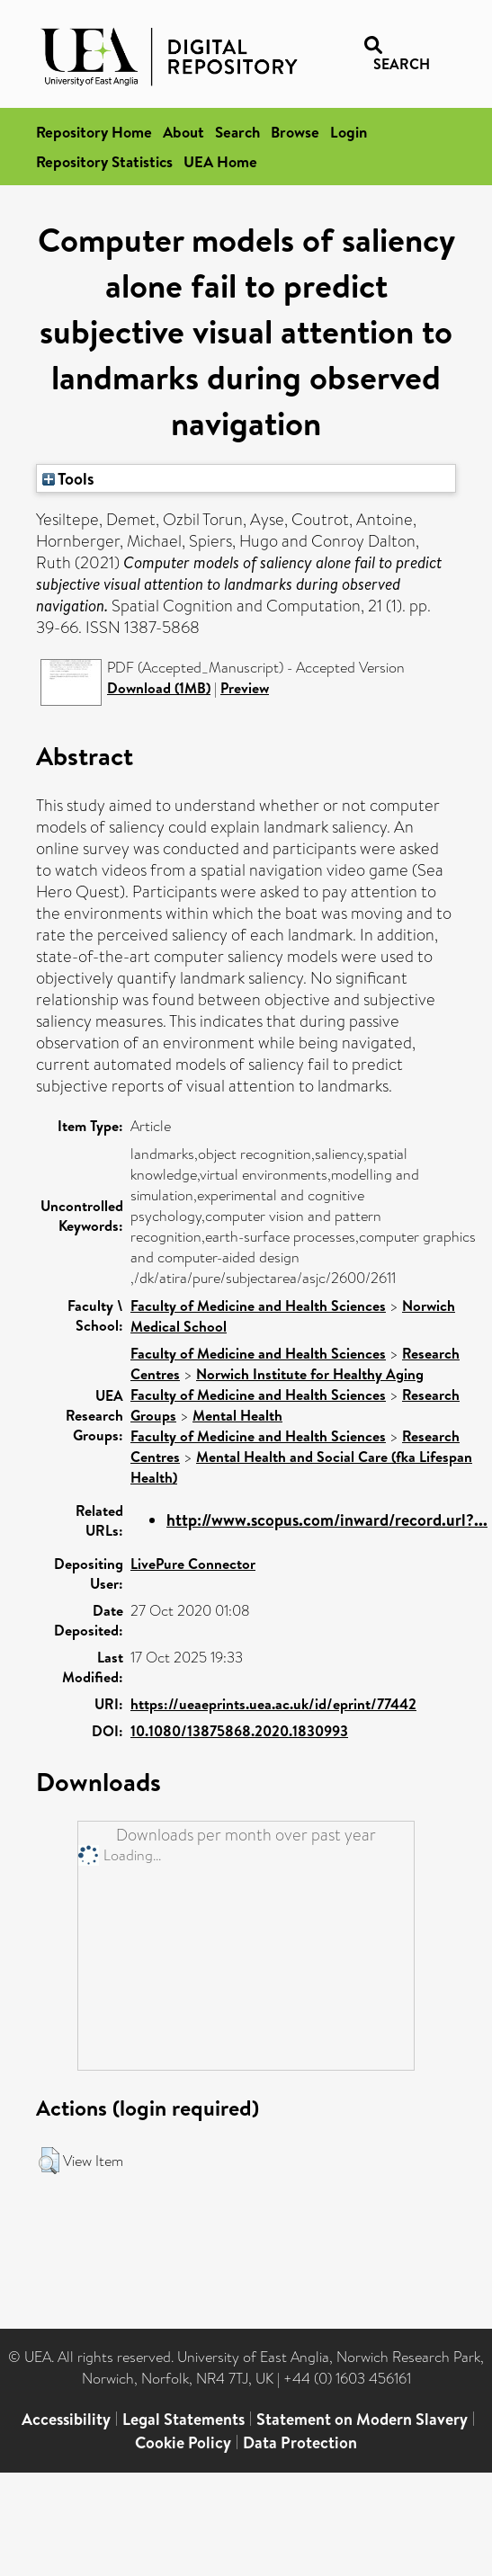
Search (237, 131)
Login (348, 131)
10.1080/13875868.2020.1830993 (239, 1731)
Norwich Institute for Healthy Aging (310, 1374)
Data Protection (300, 2442)
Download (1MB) (158, 688)
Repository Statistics (104, 161)
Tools (68, 478)
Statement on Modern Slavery (362, 2419)
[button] (49, 2160)
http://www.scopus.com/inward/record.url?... (327, 1520)
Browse (295, 131)
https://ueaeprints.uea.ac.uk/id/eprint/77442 (273, 1704)
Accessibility (66, 2419)
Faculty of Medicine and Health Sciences (258, 1305)
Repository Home (94, 131)
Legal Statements (183, 2419)
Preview (244, 688)
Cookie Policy (183, 2442)
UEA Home (220, 161)
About (183, 131)
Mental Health (237, 1415)
